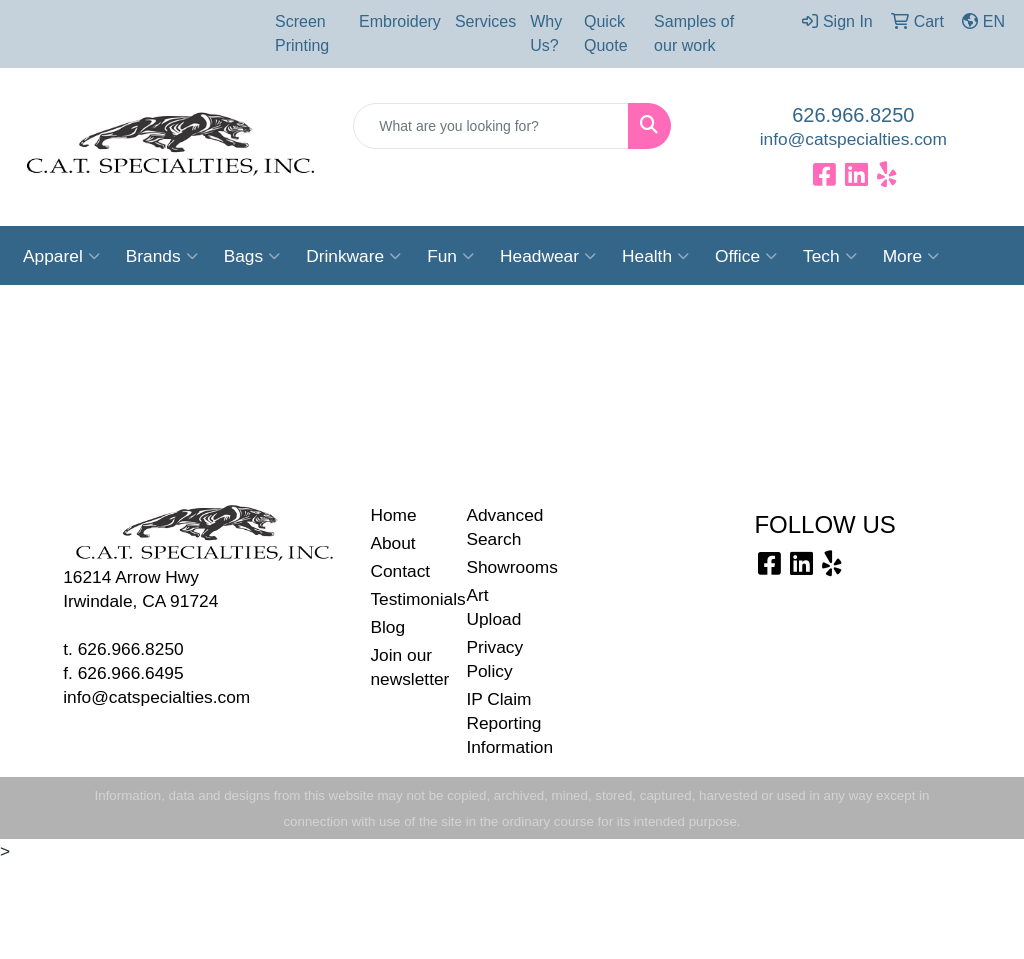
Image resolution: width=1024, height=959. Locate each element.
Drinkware (353, 256)
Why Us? (546, 33)
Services (485, 21)
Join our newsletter (406, 667)
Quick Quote (606, 33)
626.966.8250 (853, 115)
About (392, 543)
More (911, 256)
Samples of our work (694, 33)
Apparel (61, 256)
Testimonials (406, 599)
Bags (252, 256)
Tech (830, 256)
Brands (162, 256)
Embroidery (400, 21)
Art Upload (493, 607)
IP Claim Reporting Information (502, 723)
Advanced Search (502, 527)
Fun (450, 256)
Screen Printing (302, 33)
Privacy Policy (494, 659)
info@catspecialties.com (853, 139)
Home (393, 515)
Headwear (548, 256)
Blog (387, 627)
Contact (400, 571)
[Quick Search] (490, 126)
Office (746, 256)
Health (655, 256)
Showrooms (502, 567)
